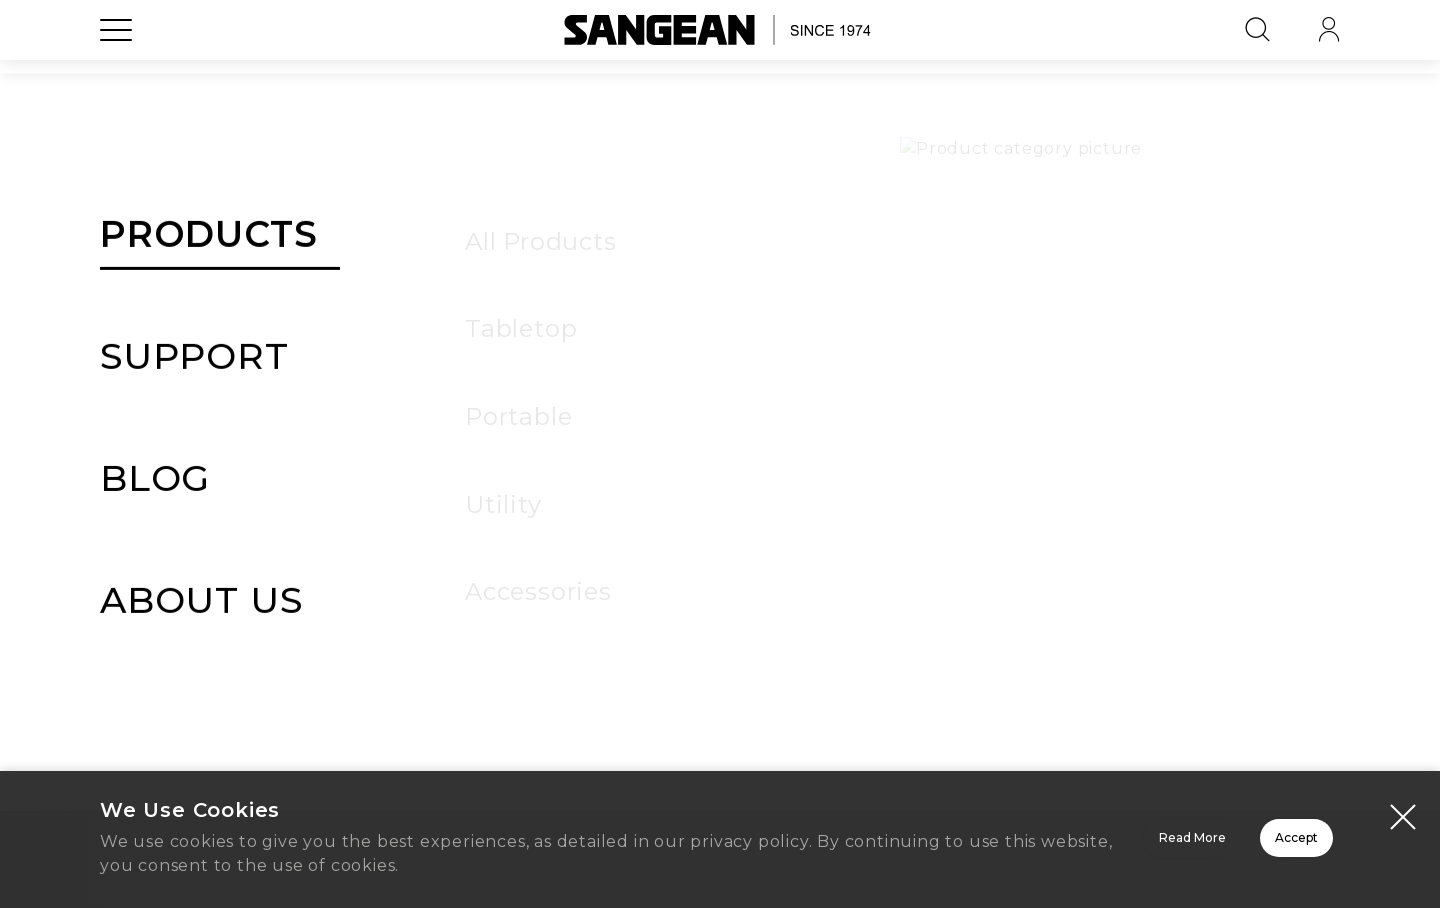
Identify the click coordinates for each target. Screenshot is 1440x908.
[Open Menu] (116, 75)
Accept (1225, 842)
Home (720, 660)
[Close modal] (1403, 820)
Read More (940, 842)
